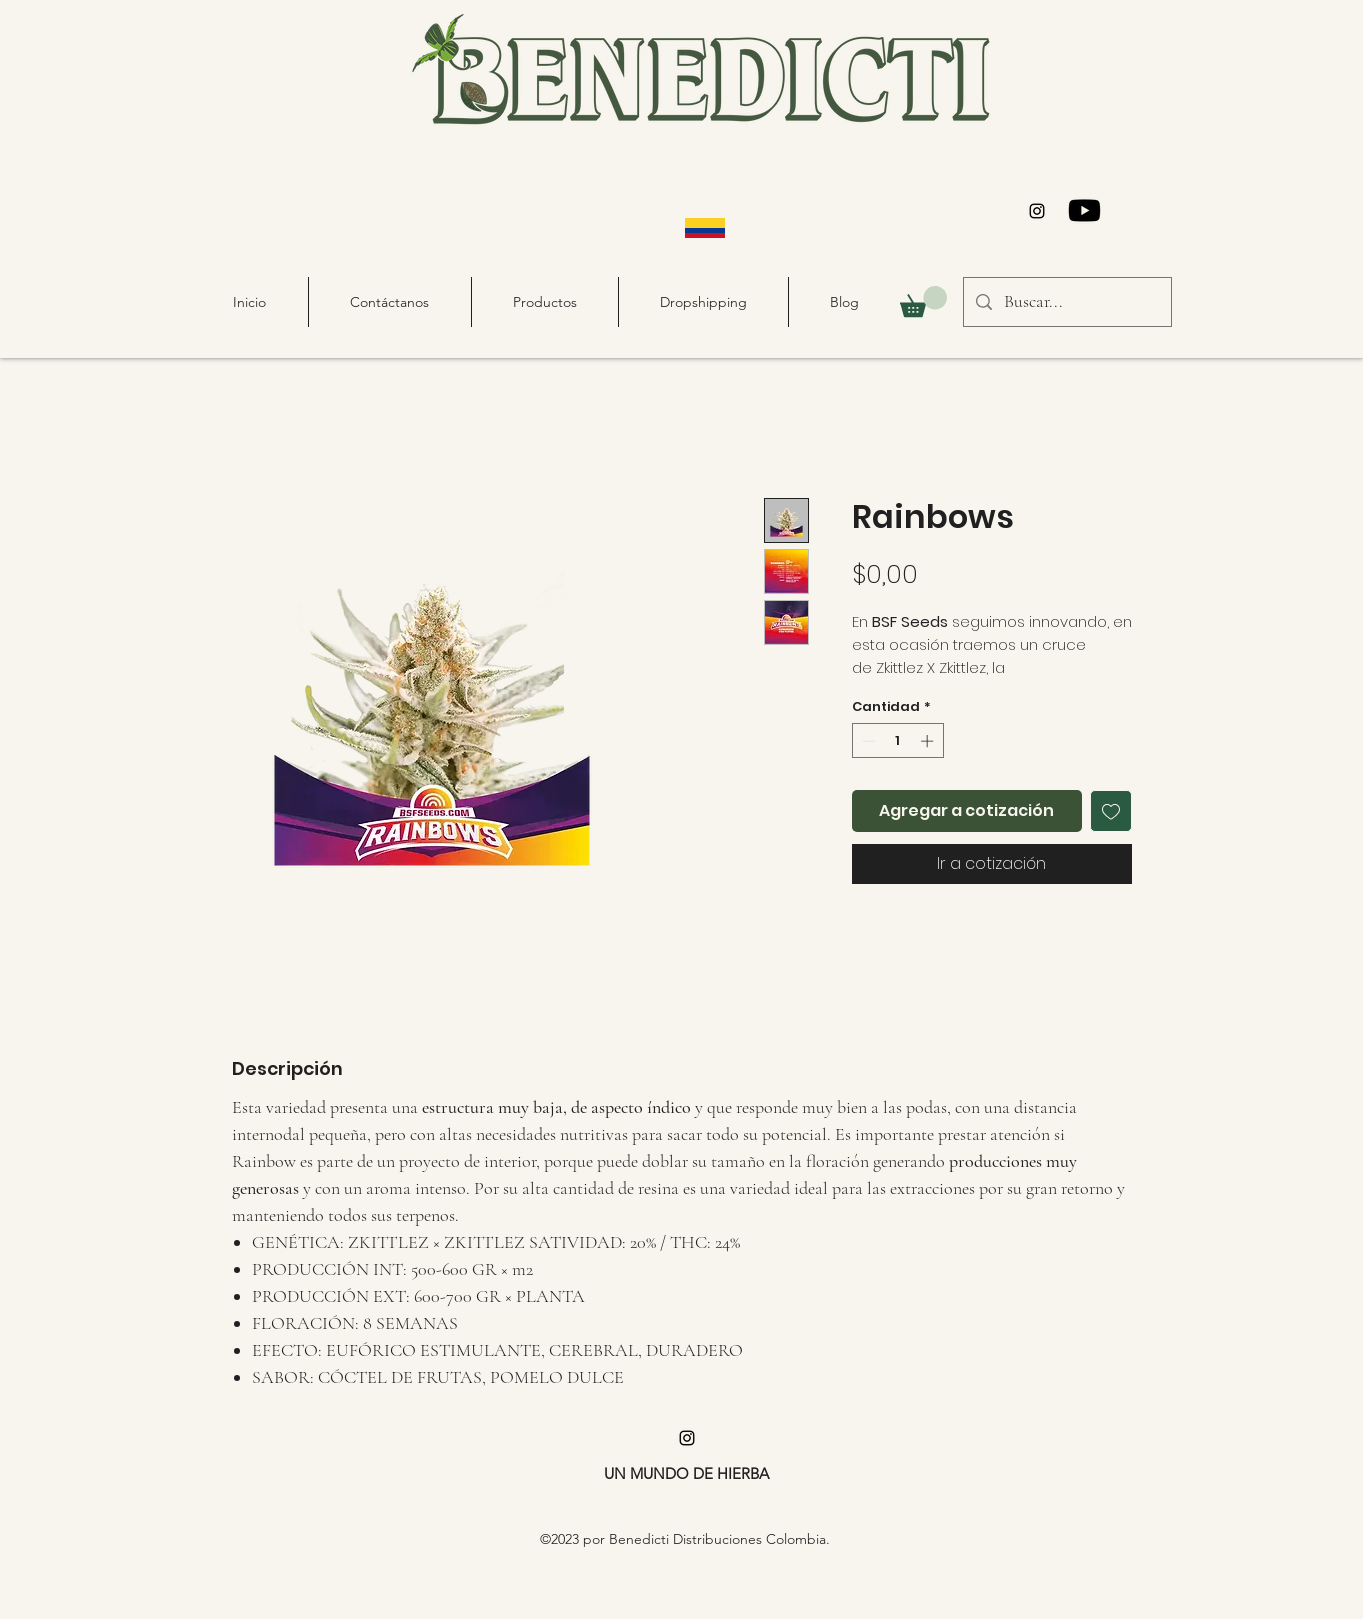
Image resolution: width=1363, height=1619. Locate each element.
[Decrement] (867, 741)
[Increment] (929, 741)
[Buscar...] (1066, 302)
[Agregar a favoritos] (1111, 811)
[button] (923, 301)
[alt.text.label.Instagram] (1037, 211)
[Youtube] (1084, 210)
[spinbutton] (897, 741)
